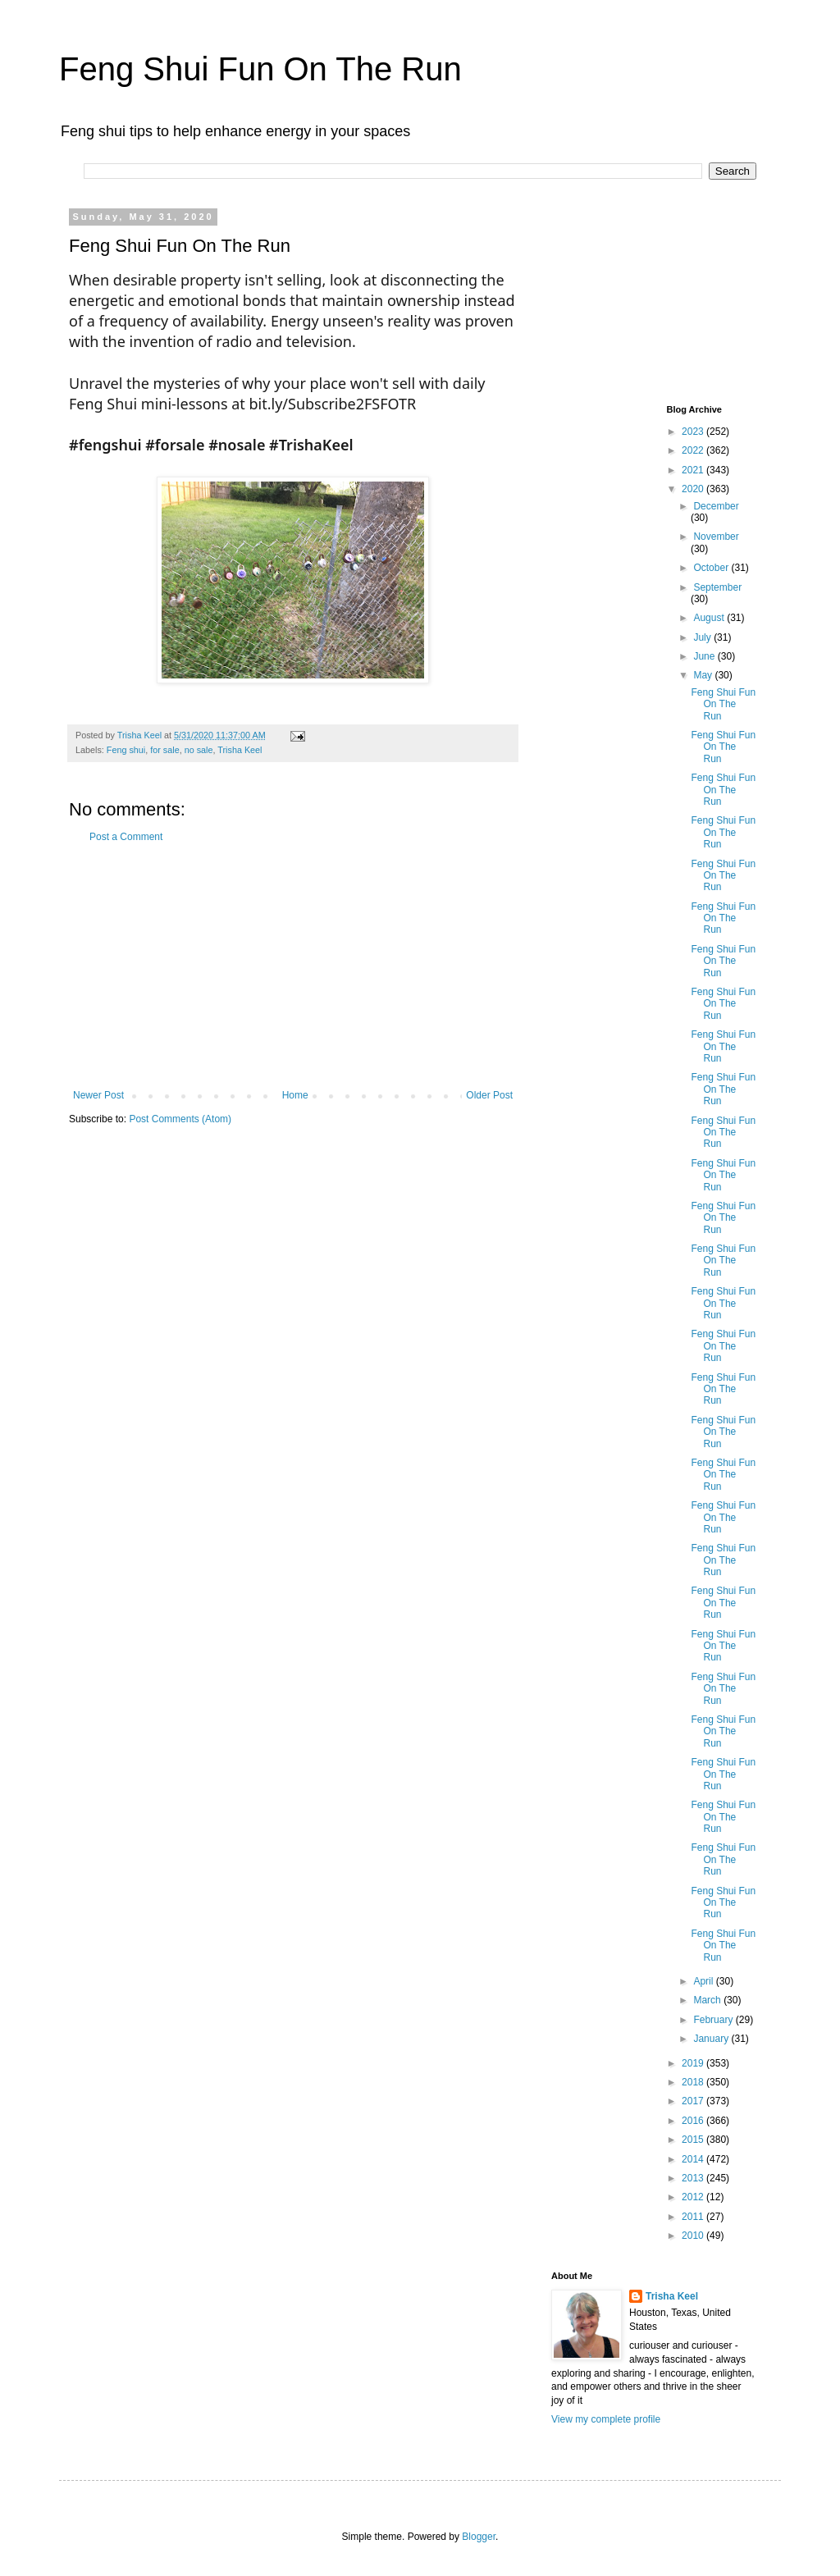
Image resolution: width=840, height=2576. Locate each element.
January (712, 2038)
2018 (694, 2082)
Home (295, 1095)
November (715, 536)
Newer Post (98, 1095)
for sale (164, 750)
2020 (694, 489)
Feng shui (126, 750)
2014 (694, 2159)
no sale (199, 750)
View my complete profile (605, 2419)
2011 (694, 2216)
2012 (694, 2197)
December (715, 506)
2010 (694, 2235)
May (703, 675)
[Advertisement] (293, 966)
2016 (694, 2120)
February (714, 2020)
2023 (694, 431)
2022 (694, 450)
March (708, 2000)
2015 (694, 2139)
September (717, 587)
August (710, 617)
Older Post (489, 1095)
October (712, 567)
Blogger (478, 2536)
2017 (694, 2101)
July (703, 637)
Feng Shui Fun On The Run (260, 69)
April (704, 1981)
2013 (694, 2178)
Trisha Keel (239, 750)
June (705, 656)
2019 (694, 2063)
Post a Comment (125, 837)
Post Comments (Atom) (180, 1119)
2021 (694, 470)
